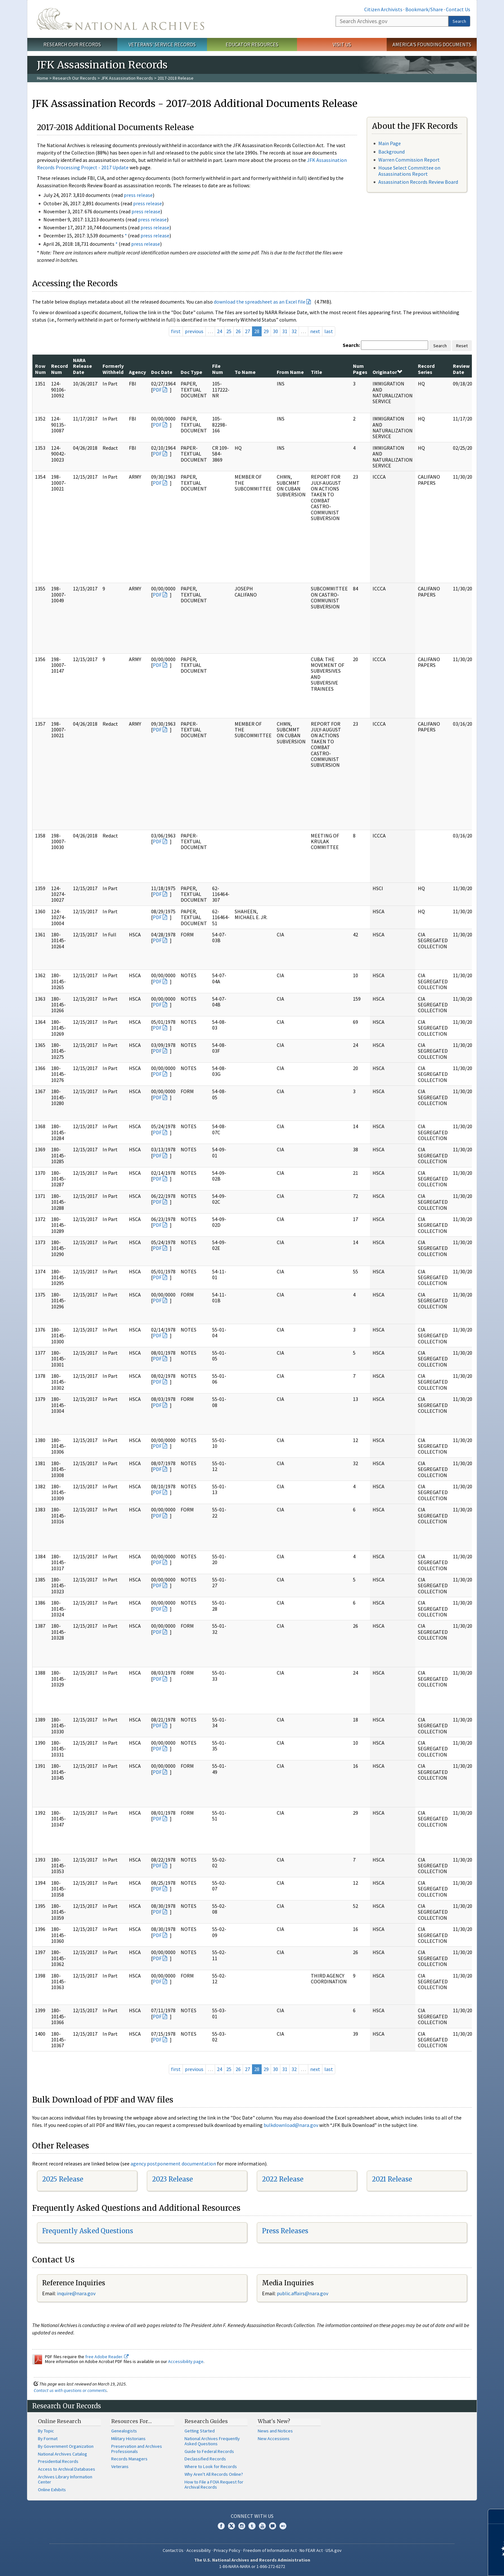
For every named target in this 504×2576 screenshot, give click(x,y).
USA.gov (334, 2550)
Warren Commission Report (409, 159)
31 (284, 331)
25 (228, 331)
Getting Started (199, 2431)
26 (238, 331)
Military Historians (128, 2438)
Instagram (242, 2526)
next (315, 331)
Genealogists (124, 2431)
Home (42, 78)
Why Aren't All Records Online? (213, 2474)
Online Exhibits (52, 2489)
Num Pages (360, 369)
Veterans (120, 2466)
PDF (157, 389)
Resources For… (131, 2421)
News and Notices (275, 2431)
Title (316, 372)
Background (391, 151)
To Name (245, 372)
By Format (48, 2438)
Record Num (59, 369)
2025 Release (62, 2179)
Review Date (461, 369)
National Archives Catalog (62, 2454)
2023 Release (172, 2179)
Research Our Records (72, 44)
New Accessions (274, 2438)
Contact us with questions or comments (70, 2390)
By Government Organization (66, 2446)
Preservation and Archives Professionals (136, 2448)
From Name (290, 372)
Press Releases (285, 2231)
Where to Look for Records (210, 2466)
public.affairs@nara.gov (302, 2293)
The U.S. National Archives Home (120, 19)
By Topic (46, 2431)
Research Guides (206, 2421)
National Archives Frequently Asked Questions (212, 2441)
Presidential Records (58, 2461)
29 (266, 331)
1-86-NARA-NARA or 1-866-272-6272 (252, 2566)
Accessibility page (185, 2361)
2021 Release (392, 2179)
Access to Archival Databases (66, 2469)
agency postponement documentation (173, 2163)
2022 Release (282, 2179)
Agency (137, 372)
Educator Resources (252, 44)
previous (194, 331)
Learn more (447, 2564)
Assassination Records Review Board (418, 182)
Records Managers (129, 2459)
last (328, 331)
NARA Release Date (82, 366)
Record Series (426, 369)
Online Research (59, 2421)
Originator (387, 372)
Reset (462, 346)
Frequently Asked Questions (87, 2231)
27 (247, 331)
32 (294, 331)
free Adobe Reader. (107, 2356)
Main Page (389, 143)
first (176, 331)
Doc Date (161, 372)
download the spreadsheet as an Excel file (259, 301)
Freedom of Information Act (270, 2550)
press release (138, 195)
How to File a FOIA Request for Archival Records (213, 2484)
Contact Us (458, 9)
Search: (351, 345)
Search (459, 21)
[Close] (496, 2516)
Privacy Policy (227, 2550)
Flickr (283, 2526)
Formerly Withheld (113, 369)
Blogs (272, 2526)
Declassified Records (205, 2459)
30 (275, 331)
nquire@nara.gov (76, 2293)
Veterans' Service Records (162, 44)
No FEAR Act (311, 2550)
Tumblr (252, 2526)
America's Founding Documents (431, 44)
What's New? (274, 2421)
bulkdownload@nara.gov (291, 2125)
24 (219, 331)
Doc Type (191, 372)
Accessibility (198, 2550)
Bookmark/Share (424, 9)
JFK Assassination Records (127, 78)
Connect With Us (252, 2516)
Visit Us (342, 44)
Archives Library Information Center (65, 2479)
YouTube (262, 2526)
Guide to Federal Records (209, 2451)
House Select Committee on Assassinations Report (409, 170)
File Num (217, 369)
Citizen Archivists (383, 9)
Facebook (221, 2526)
